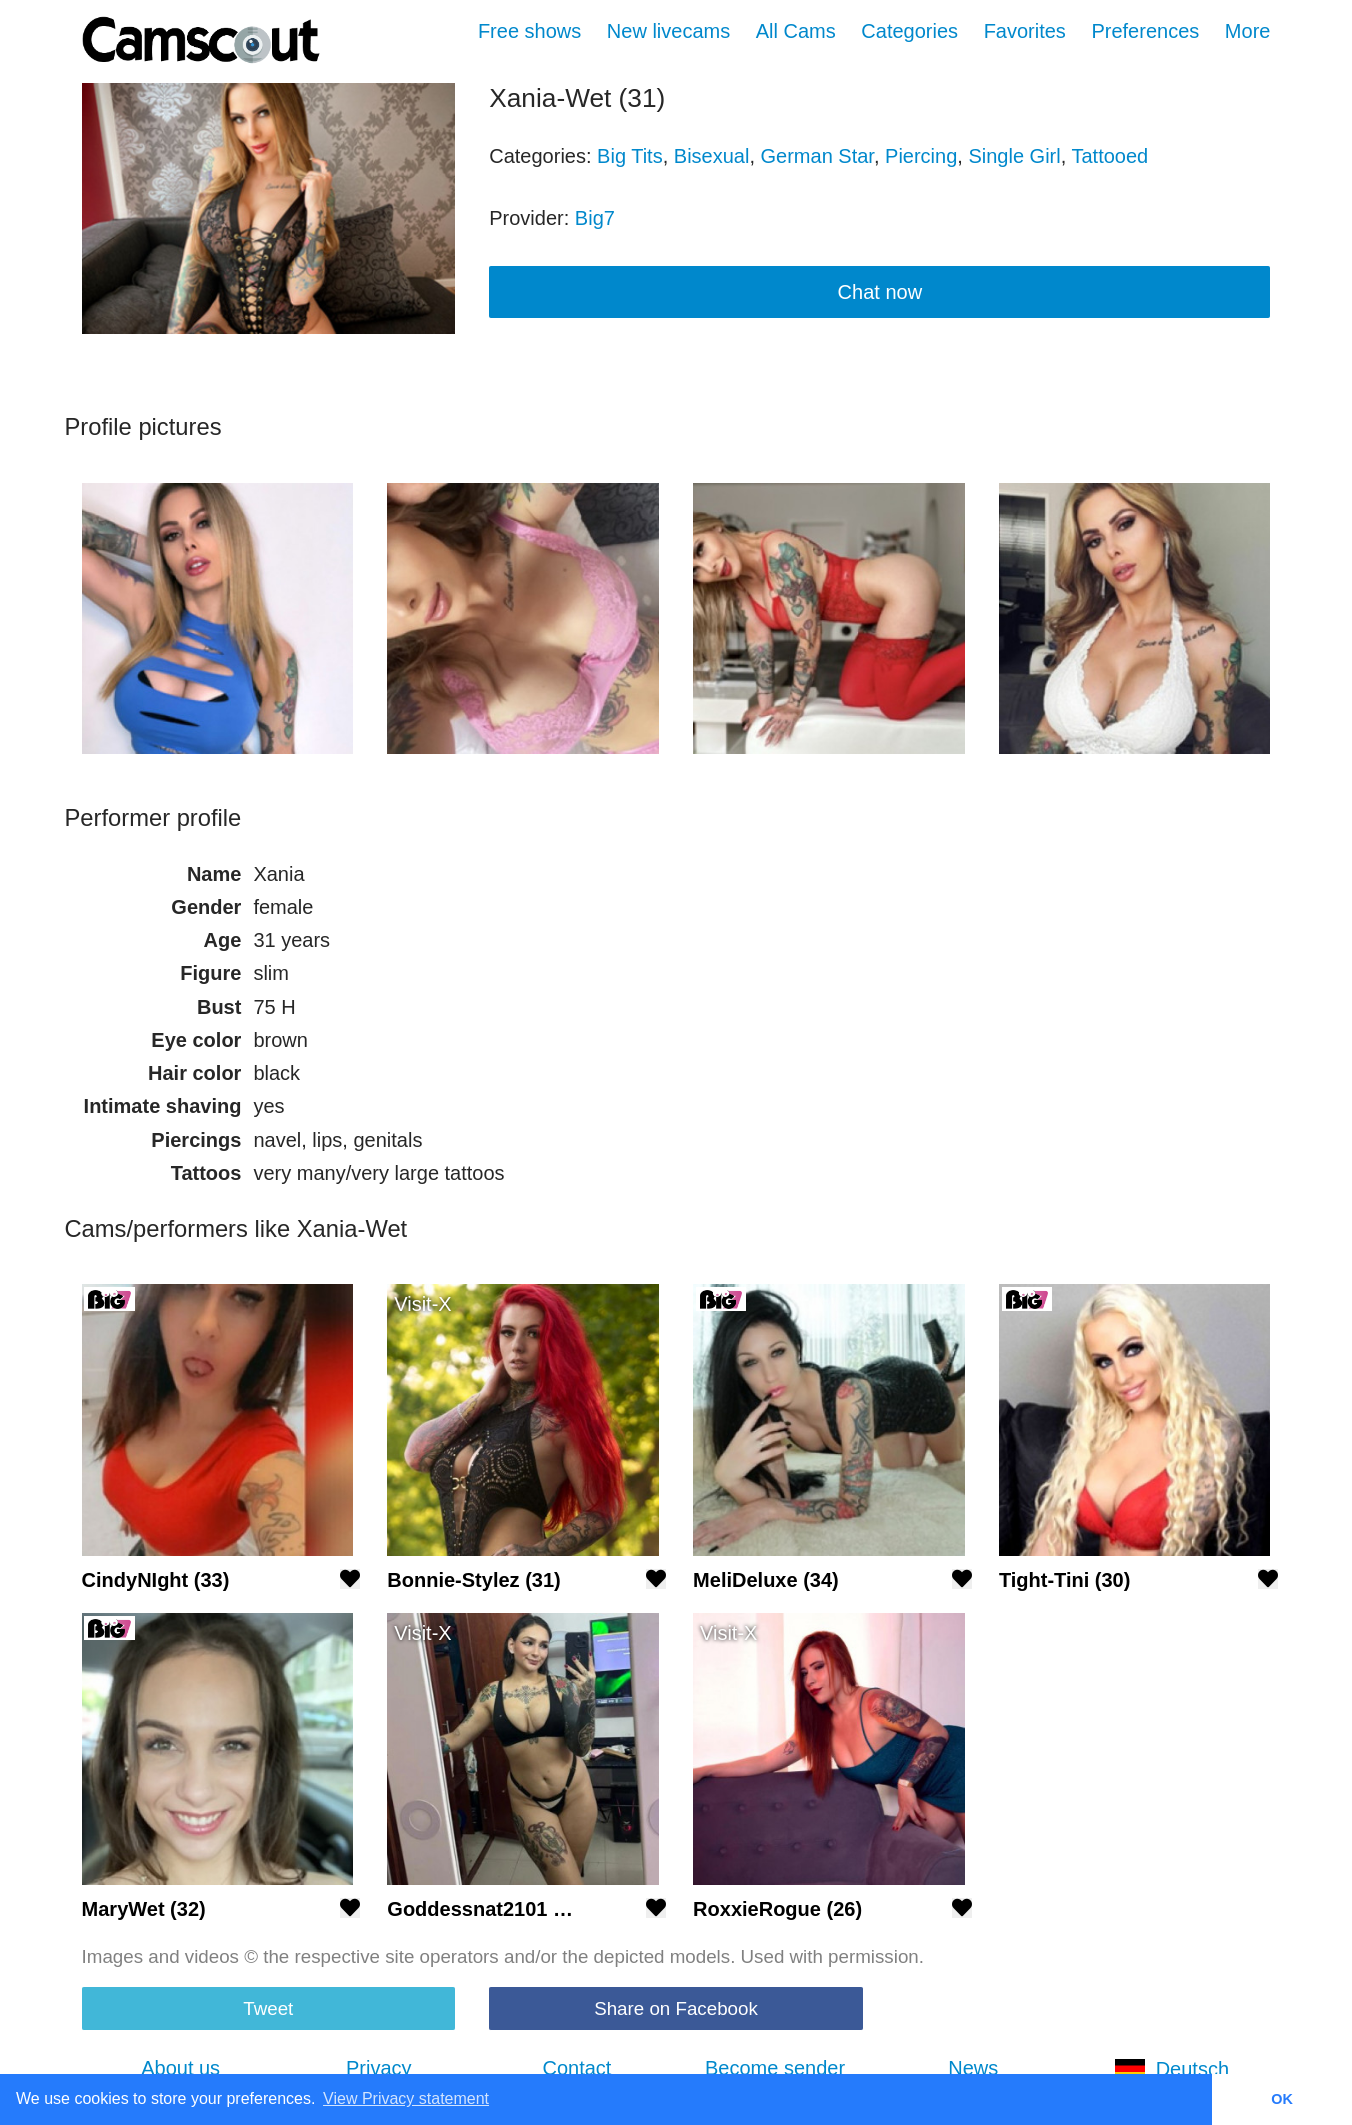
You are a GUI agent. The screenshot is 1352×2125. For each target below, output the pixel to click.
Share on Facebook (676, 2008)
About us (180, 2068)
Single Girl (1014, 156)
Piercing (921, 156)
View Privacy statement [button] (406, 2098)
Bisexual (712, 156)
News (973, 2068)
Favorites (1025, 31)
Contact (576, 2068)
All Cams (796, 31)
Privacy (379, 2068)
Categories (909, 31)
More (1248, 31)
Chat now (880, 292)
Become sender (775, 2068)
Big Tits (630, 156)
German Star (817, 156)
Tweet (268, 2008)
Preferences (1145, 31)
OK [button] (1282, 2099)
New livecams (668, 31)
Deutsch (1171, 2069)
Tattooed (1109, 156)
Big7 (595, 218)
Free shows (529, 31)
